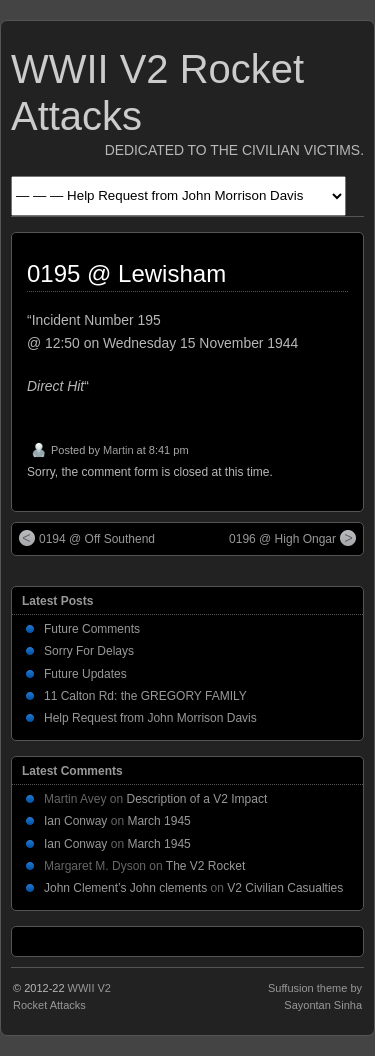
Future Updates (85, 674)
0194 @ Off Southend (87, 538)
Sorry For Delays (89, 651)
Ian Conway (75, 821)
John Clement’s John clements (125, 888)
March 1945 (158, 821)
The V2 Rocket (205, 866)
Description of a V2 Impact (197, 799)
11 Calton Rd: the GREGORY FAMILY (145, 696)
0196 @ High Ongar (292, 538)
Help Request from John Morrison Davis (150, 718)
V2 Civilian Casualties (285, 888)
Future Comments (92, 629)
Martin (118, 450)
